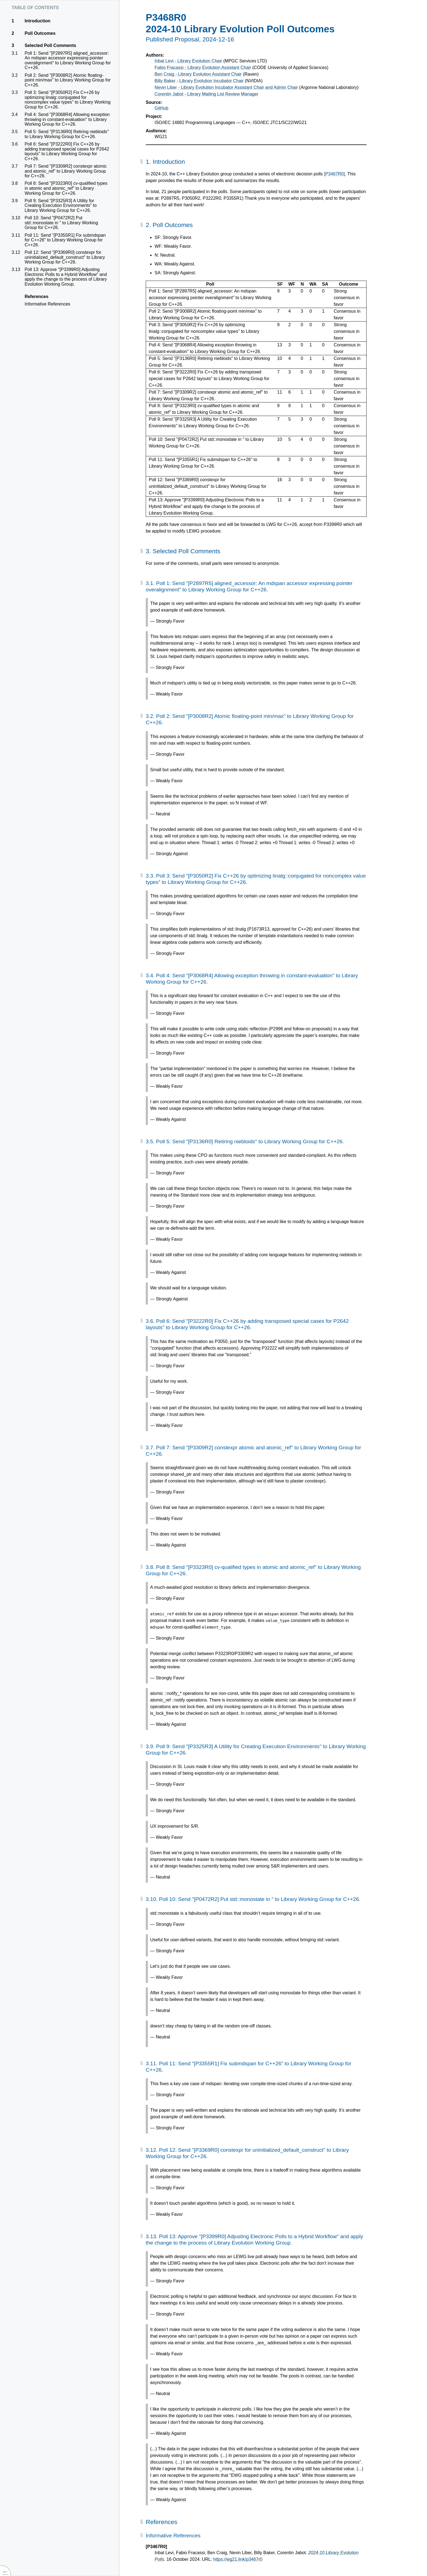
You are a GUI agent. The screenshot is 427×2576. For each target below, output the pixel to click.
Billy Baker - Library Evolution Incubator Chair (199, 80)
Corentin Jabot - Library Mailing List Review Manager (206, 94)
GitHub (161, 108)
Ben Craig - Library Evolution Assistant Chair (198, 74)
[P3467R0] (334, 174)
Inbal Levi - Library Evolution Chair (188, 61)
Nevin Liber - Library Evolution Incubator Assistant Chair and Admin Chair (226, 87)
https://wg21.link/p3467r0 (237, 2559)
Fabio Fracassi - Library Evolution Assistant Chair (203, 67)
